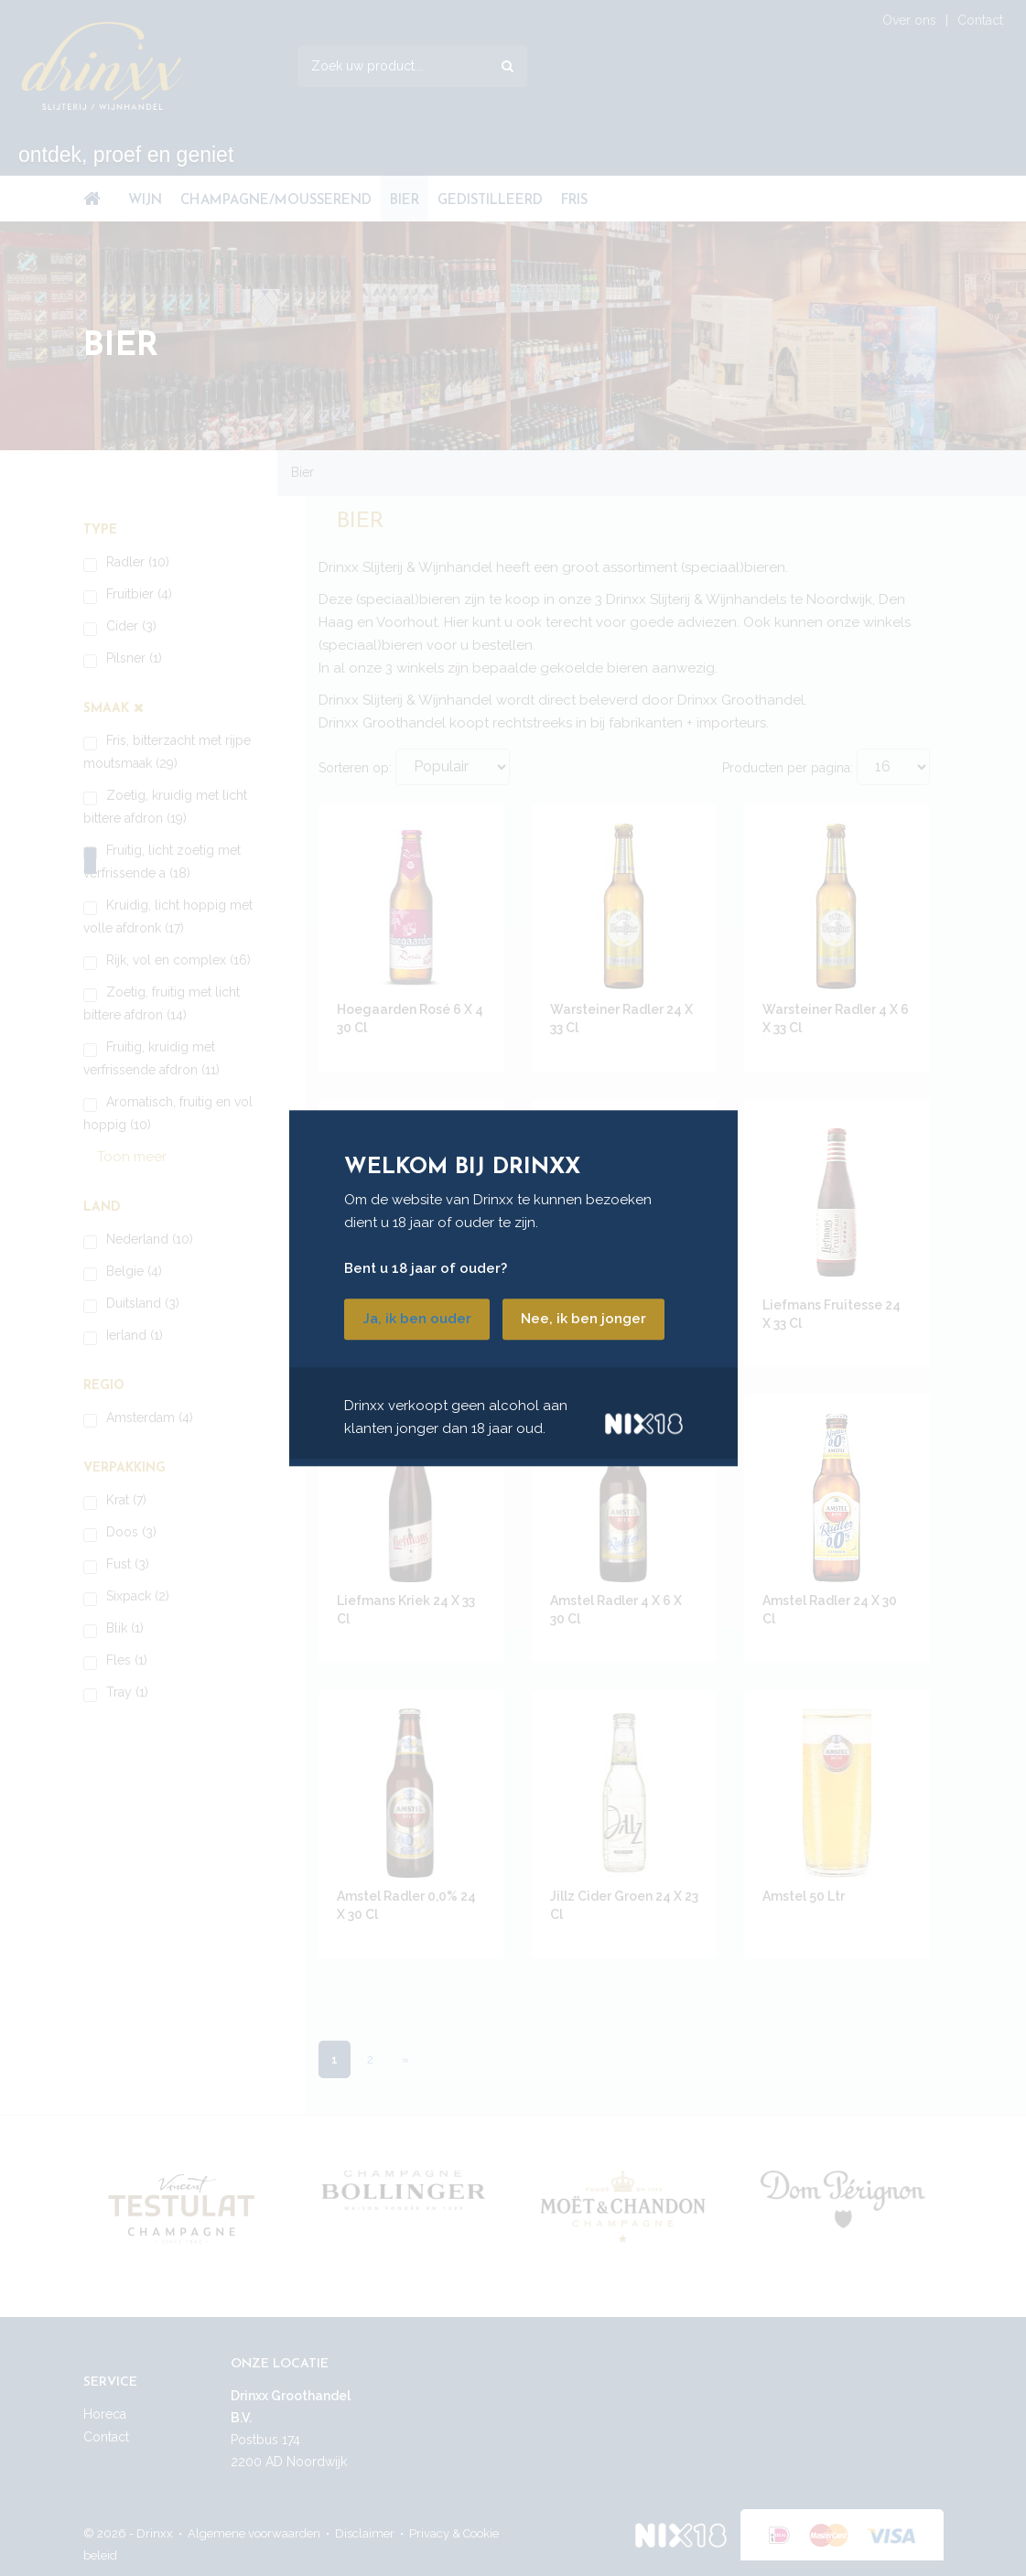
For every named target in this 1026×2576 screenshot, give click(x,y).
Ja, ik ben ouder (416, 1318)
